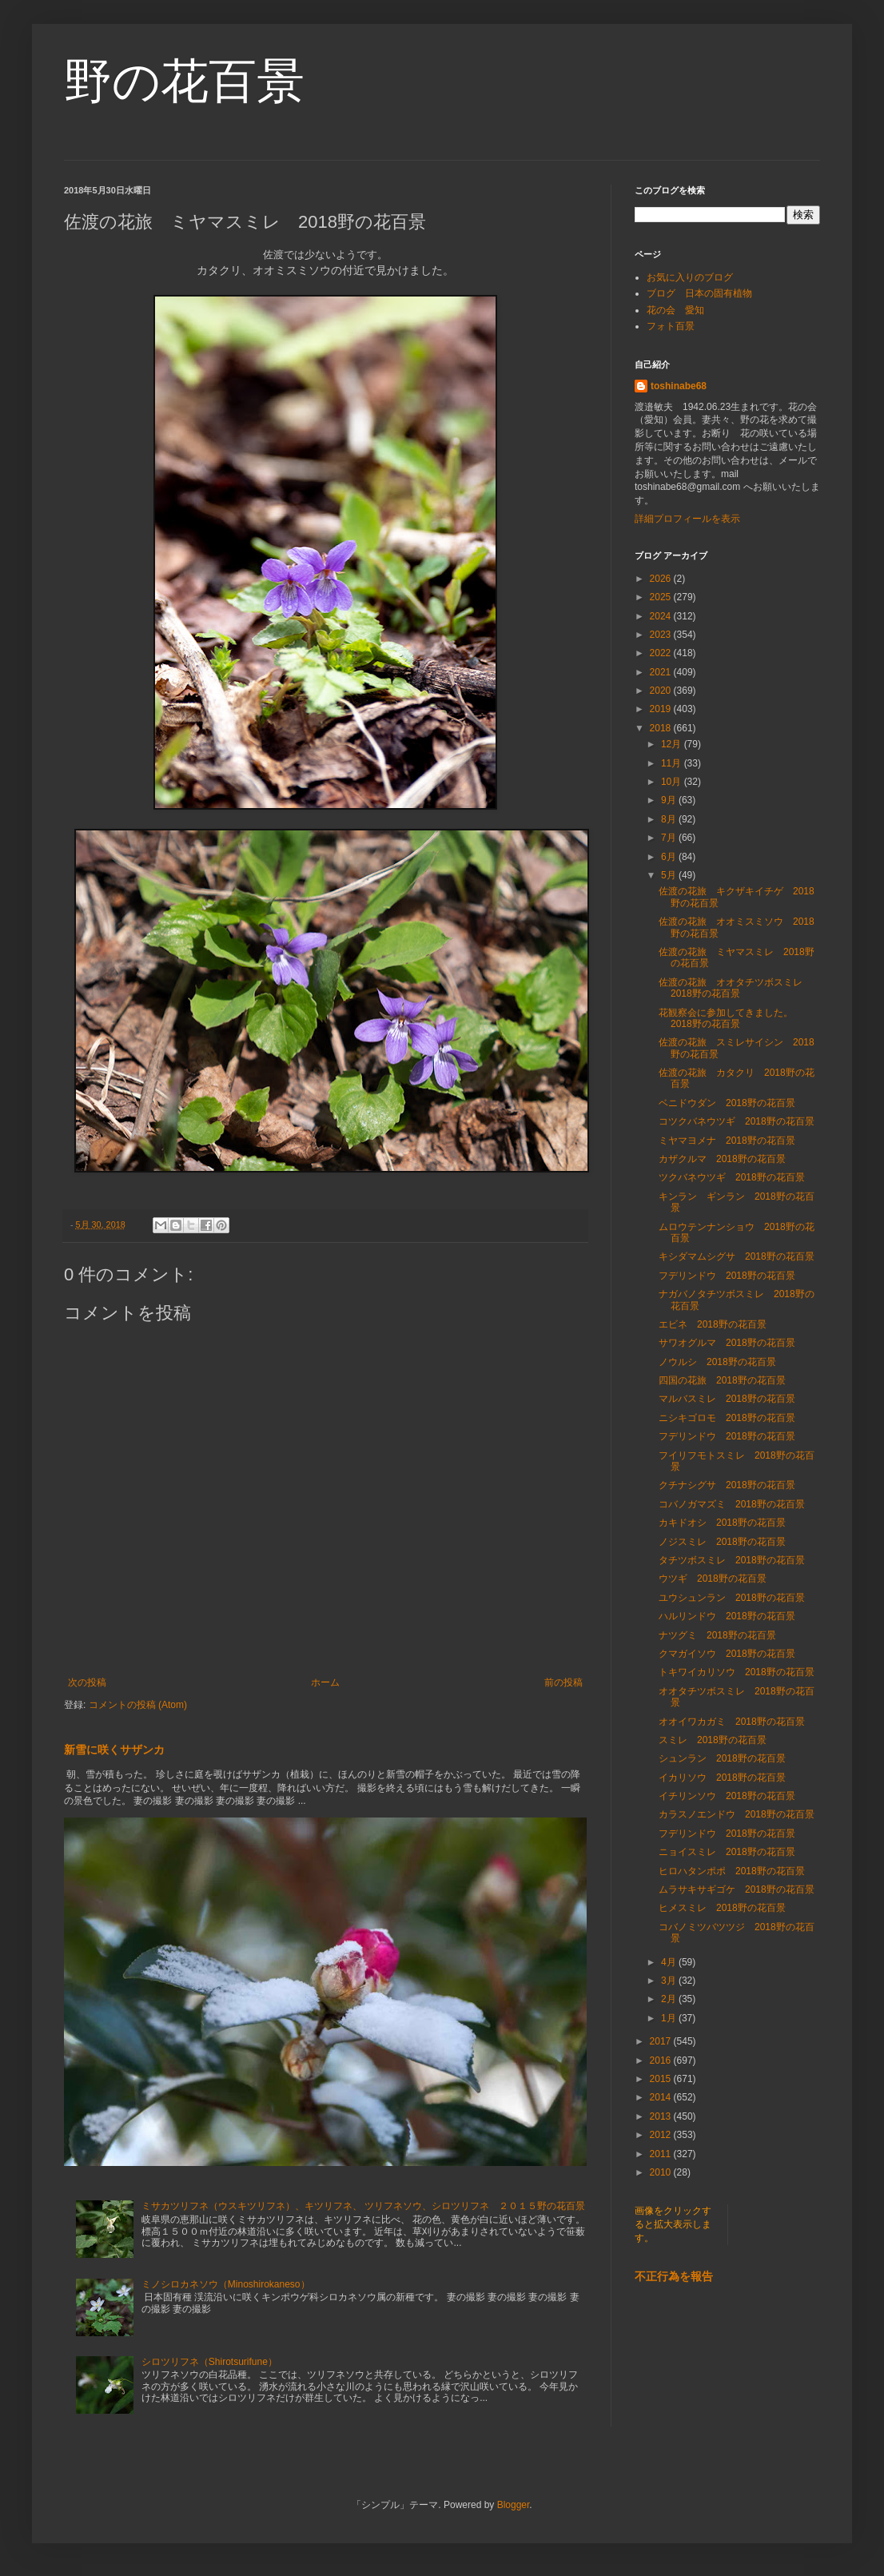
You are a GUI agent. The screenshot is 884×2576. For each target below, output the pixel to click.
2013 (662, 2116)
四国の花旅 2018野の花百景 (722, 1380)
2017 (662, 2041)
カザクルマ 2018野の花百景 (722, 1159)
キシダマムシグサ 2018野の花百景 (736, 1256)
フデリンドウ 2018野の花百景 (727, 1275)
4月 (670, 1962)
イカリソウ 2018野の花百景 (722, 1777)
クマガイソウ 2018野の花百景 (727, 1653)
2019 (662, 709)
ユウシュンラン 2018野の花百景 (732, 1597)
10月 (672, 781)
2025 (662, 597)
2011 (662, 2154)
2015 (662, 2078)
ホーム (325, 1682)
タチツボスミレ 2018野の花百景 (732, 1560)
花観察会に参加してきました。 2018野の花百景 (730, 1018)
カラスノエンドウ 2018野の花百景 (736, 1814)
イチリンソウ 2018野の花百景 (727, 1796)
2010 (662, 2172)
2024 (662, 616)
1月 (670, 2018)
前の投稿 (563, 1682)
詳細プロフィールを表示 (687, 518)
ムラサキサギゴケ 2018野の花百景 (736, 1889)
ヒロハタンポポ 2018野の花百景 (732, 1871)
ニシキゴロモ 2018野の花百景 (727, 1417)
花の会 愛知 (675, 310)
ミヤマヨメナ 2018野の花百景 (727, 1140)
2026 (662, 578)
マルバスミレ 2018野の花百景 (727, 1398)
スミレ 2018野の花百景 (713, 1740)
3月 (670, 1980)
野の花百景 (184, 81)
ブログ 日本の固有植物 (699, 293)
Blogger (513, 2504)
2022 (662, 653)
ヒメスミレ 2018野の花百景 (722, 1907)
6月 (670, 856)
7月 (670, 837)
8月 (670, 819)
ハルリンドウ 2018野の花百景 (727, 1616)
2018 (662, 728)
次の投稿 (87, 1682)
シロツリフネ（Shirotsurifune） (209, 2361)
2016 (662, 2060)
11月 (672, 763)
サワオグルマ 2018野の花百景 (727, 1342)
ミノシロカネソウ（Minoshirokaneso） (225, 2284)
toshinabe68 (679, 386)
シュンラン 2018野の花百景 (722, 1758)
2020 (662, 690)
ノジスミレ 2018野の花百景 (722, 1541)
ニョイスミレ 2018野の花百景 (727, 1851)
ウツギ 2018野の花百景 (713, 1578)
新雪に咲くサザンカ (114, 1749)
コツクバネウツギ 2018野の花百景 (736, 1121)
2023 (662, 634)
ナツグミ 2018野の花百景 (717, 1635)
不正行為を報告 (674, 2276)
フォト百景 (671, 326)
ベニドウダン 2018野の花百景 (727, 1103)
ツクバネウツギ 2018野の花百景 (732, 1177)
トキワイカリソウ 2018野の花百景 (736, 1672)
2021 (662, 672)
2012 (662, 2134)
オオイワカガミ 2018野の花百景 (732, 1721)
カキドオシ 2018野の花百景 (722, 1522)
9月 (670, 800)
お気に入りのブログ (690, 277)
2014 (662, 2097)
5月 (670, 875)
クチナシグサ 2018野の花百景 (727, 1485)
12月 (672, 744)
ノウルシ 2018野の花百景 (717, 1362)
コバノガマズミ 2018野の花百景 (732, 1504)
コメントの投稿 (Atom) (138, 1704)
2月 (670, 1999)
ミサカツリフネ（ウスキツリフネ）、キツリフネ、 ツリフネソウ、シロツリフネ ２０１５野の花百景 (363, 2206)
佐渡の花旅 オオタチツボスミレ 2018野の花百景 (735, 988)
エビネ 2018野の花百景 (713, 1324)
